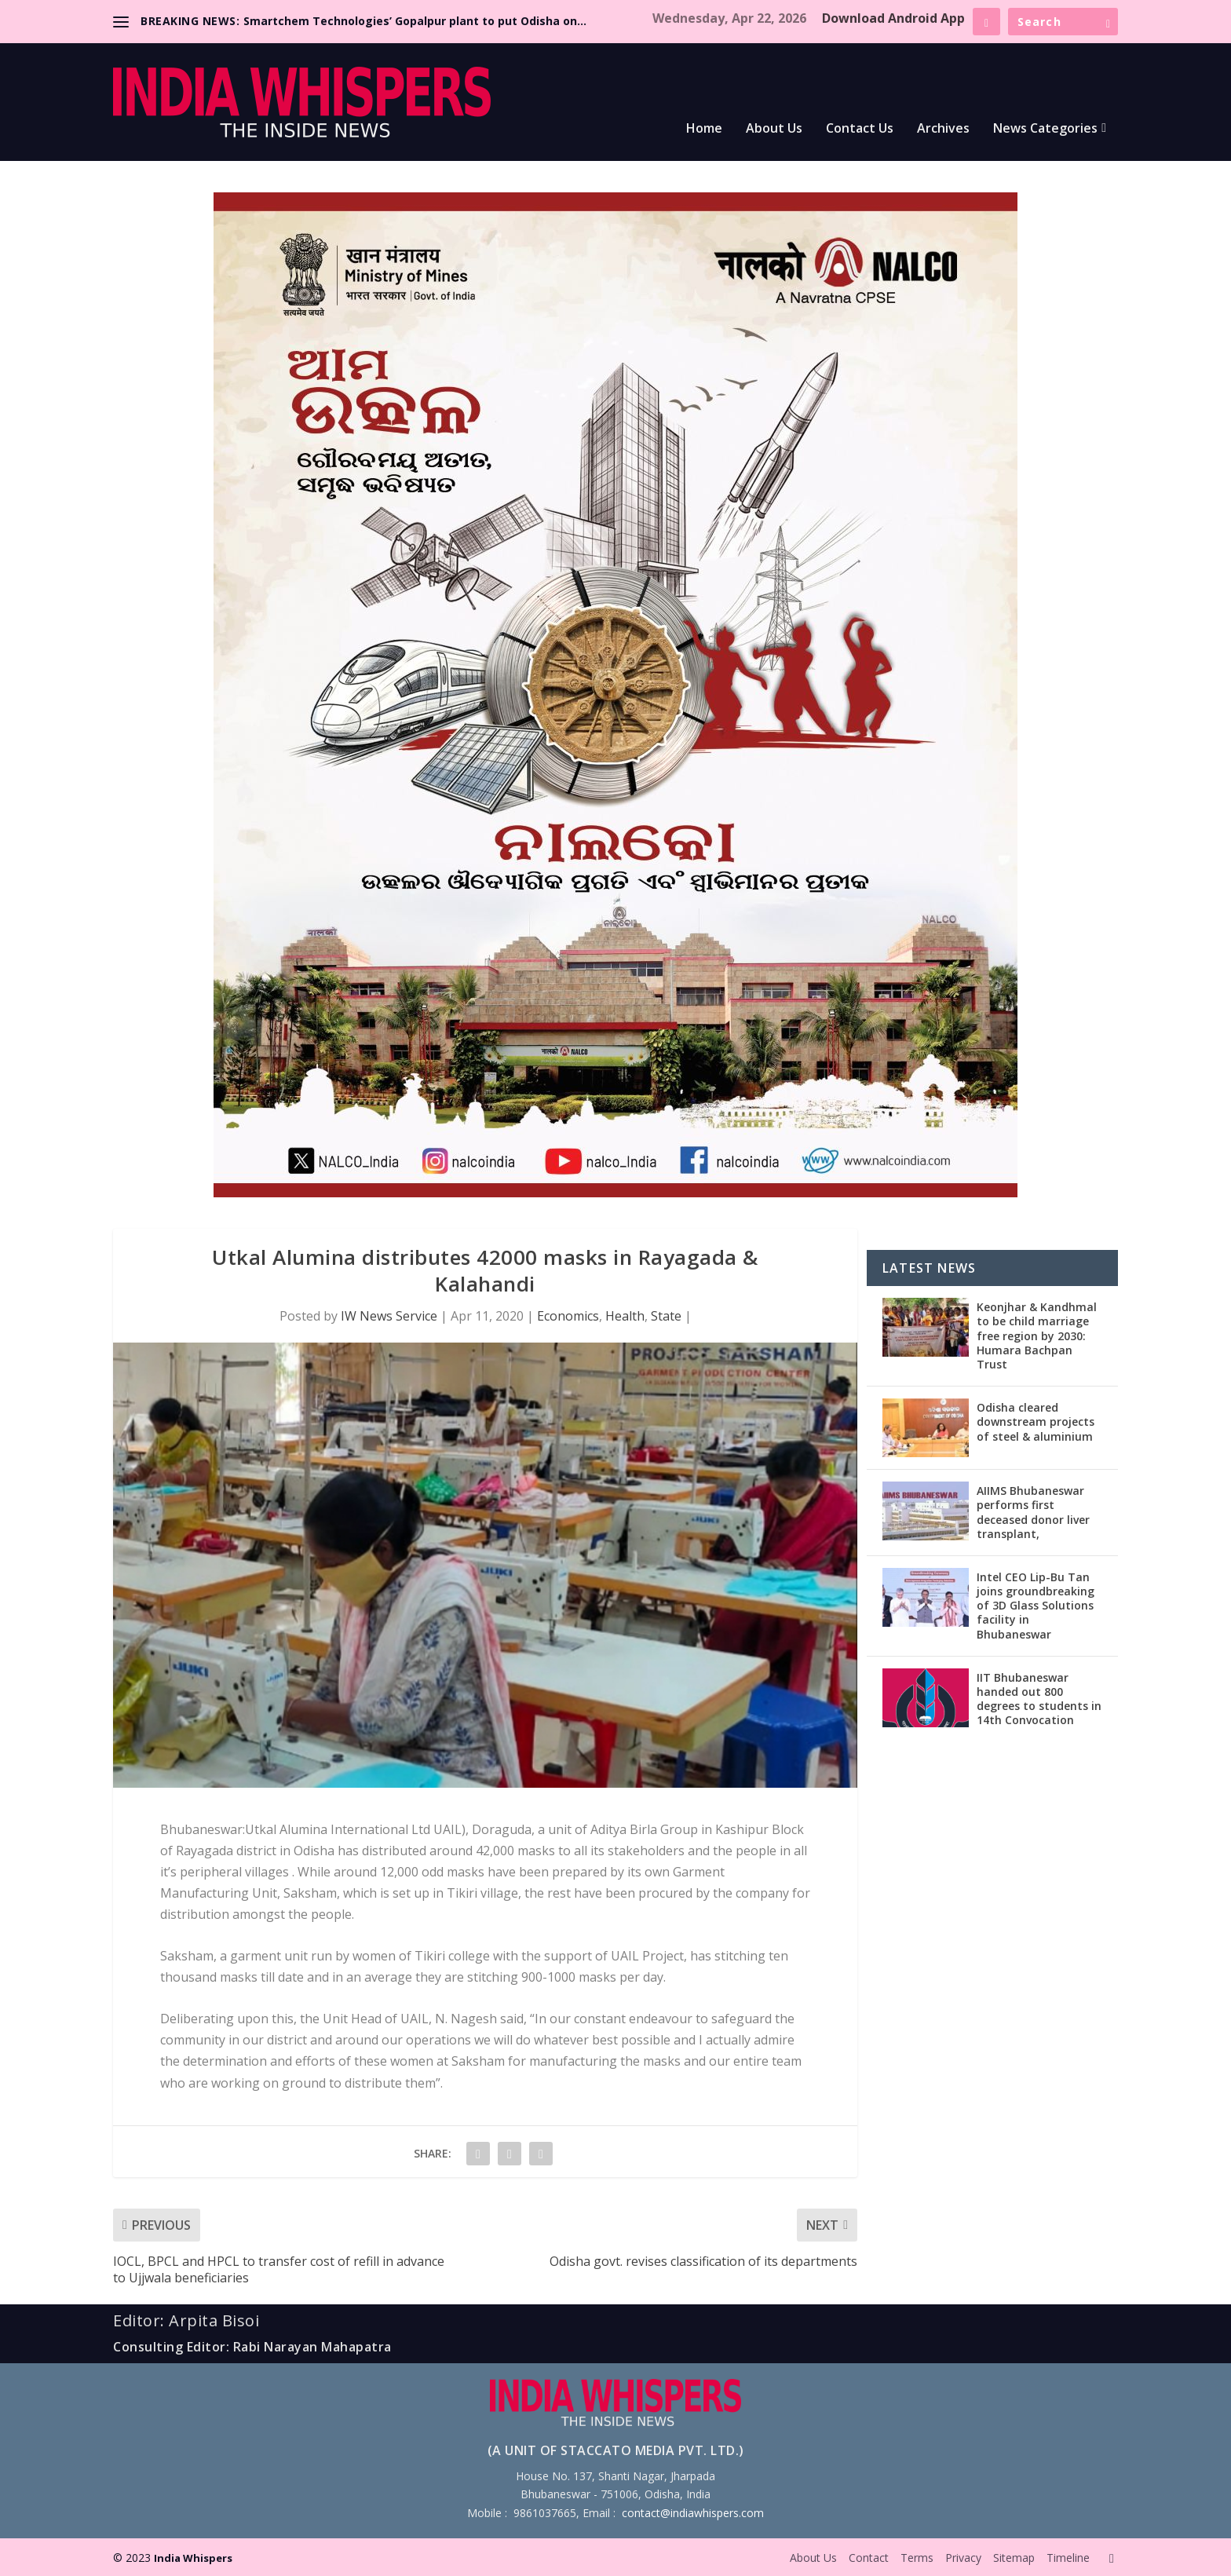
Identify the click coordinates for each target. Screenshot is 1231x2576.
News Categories (1045, 129)
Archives (943, 129)
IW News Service (389, 1316)
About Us (774, 129)
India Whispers (193, 2558)
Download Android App (893, 18)
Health (625, 1316)
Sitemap (1014, 2557)
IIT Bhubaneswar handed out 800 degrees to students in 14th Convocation (1039, 1699)
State (666, 1316)
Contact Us (859, 129)
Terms (916, 2557)
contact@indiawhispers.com (693, 2512)
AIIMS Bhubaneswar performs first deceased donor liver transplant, (1033, 1512)
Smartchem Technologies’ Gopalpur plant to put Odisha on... (414, 20)
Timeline (1068, 2557)
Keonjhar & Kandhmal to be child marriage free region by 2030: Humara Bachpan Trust (1037, 1335)
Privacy (963, 2557)
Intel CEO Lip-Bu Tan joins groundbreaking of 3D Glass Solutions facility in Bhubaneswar (1035, 1605)
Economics (568, 1316)
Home (704, 129)
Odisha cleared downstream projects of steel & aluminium (1035, 1421)
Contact (869, 2557)
